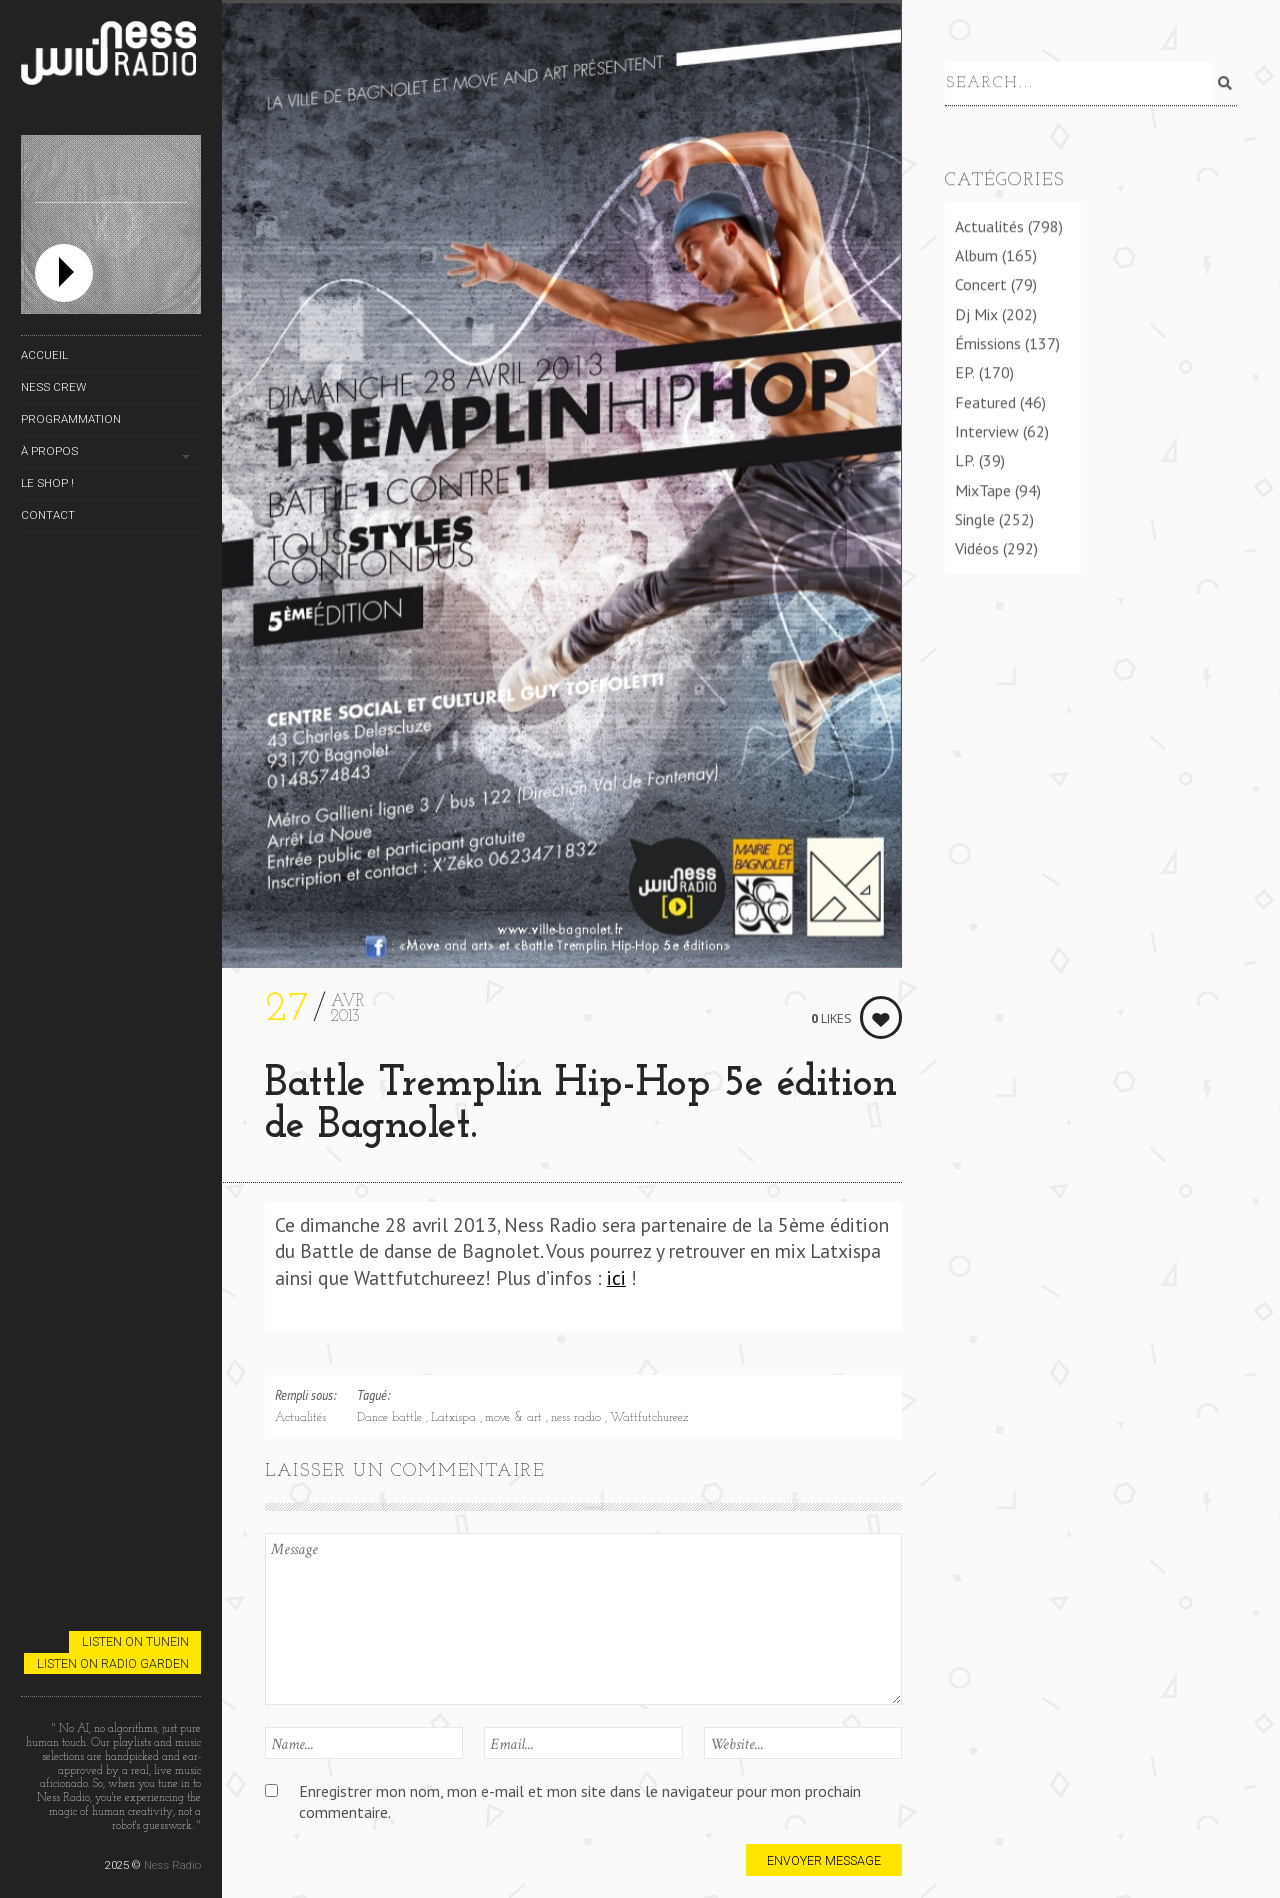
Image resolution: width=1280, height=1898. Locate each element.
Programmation (71, 419)
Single (975, 519)
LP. (965, 460)
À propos (49, 451)
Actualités (300, 1418)
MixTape (983, 490)
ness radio (578, 1418)
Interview (987, 431)
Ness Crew (53, 387)
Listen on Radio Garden (113, 1663)
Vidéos (977, 548)
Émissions (988, 343)
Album (976, 255)
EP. (965, 372)
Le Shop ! (47, 483)
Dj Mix (976, 314)
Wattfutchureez (649, 1418)
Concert (981, 284)
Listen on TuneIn (135, 1641)
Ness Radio (172, 1865)
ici (616, 1277)
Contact (48, 515)
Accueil (44, 355)
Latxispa (455, 1418)
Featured (985, 402)
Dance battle (391, 1418)
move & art (515, 1418)
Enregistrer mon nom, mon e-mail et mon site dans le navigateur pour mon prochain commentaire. (580, 1801)
